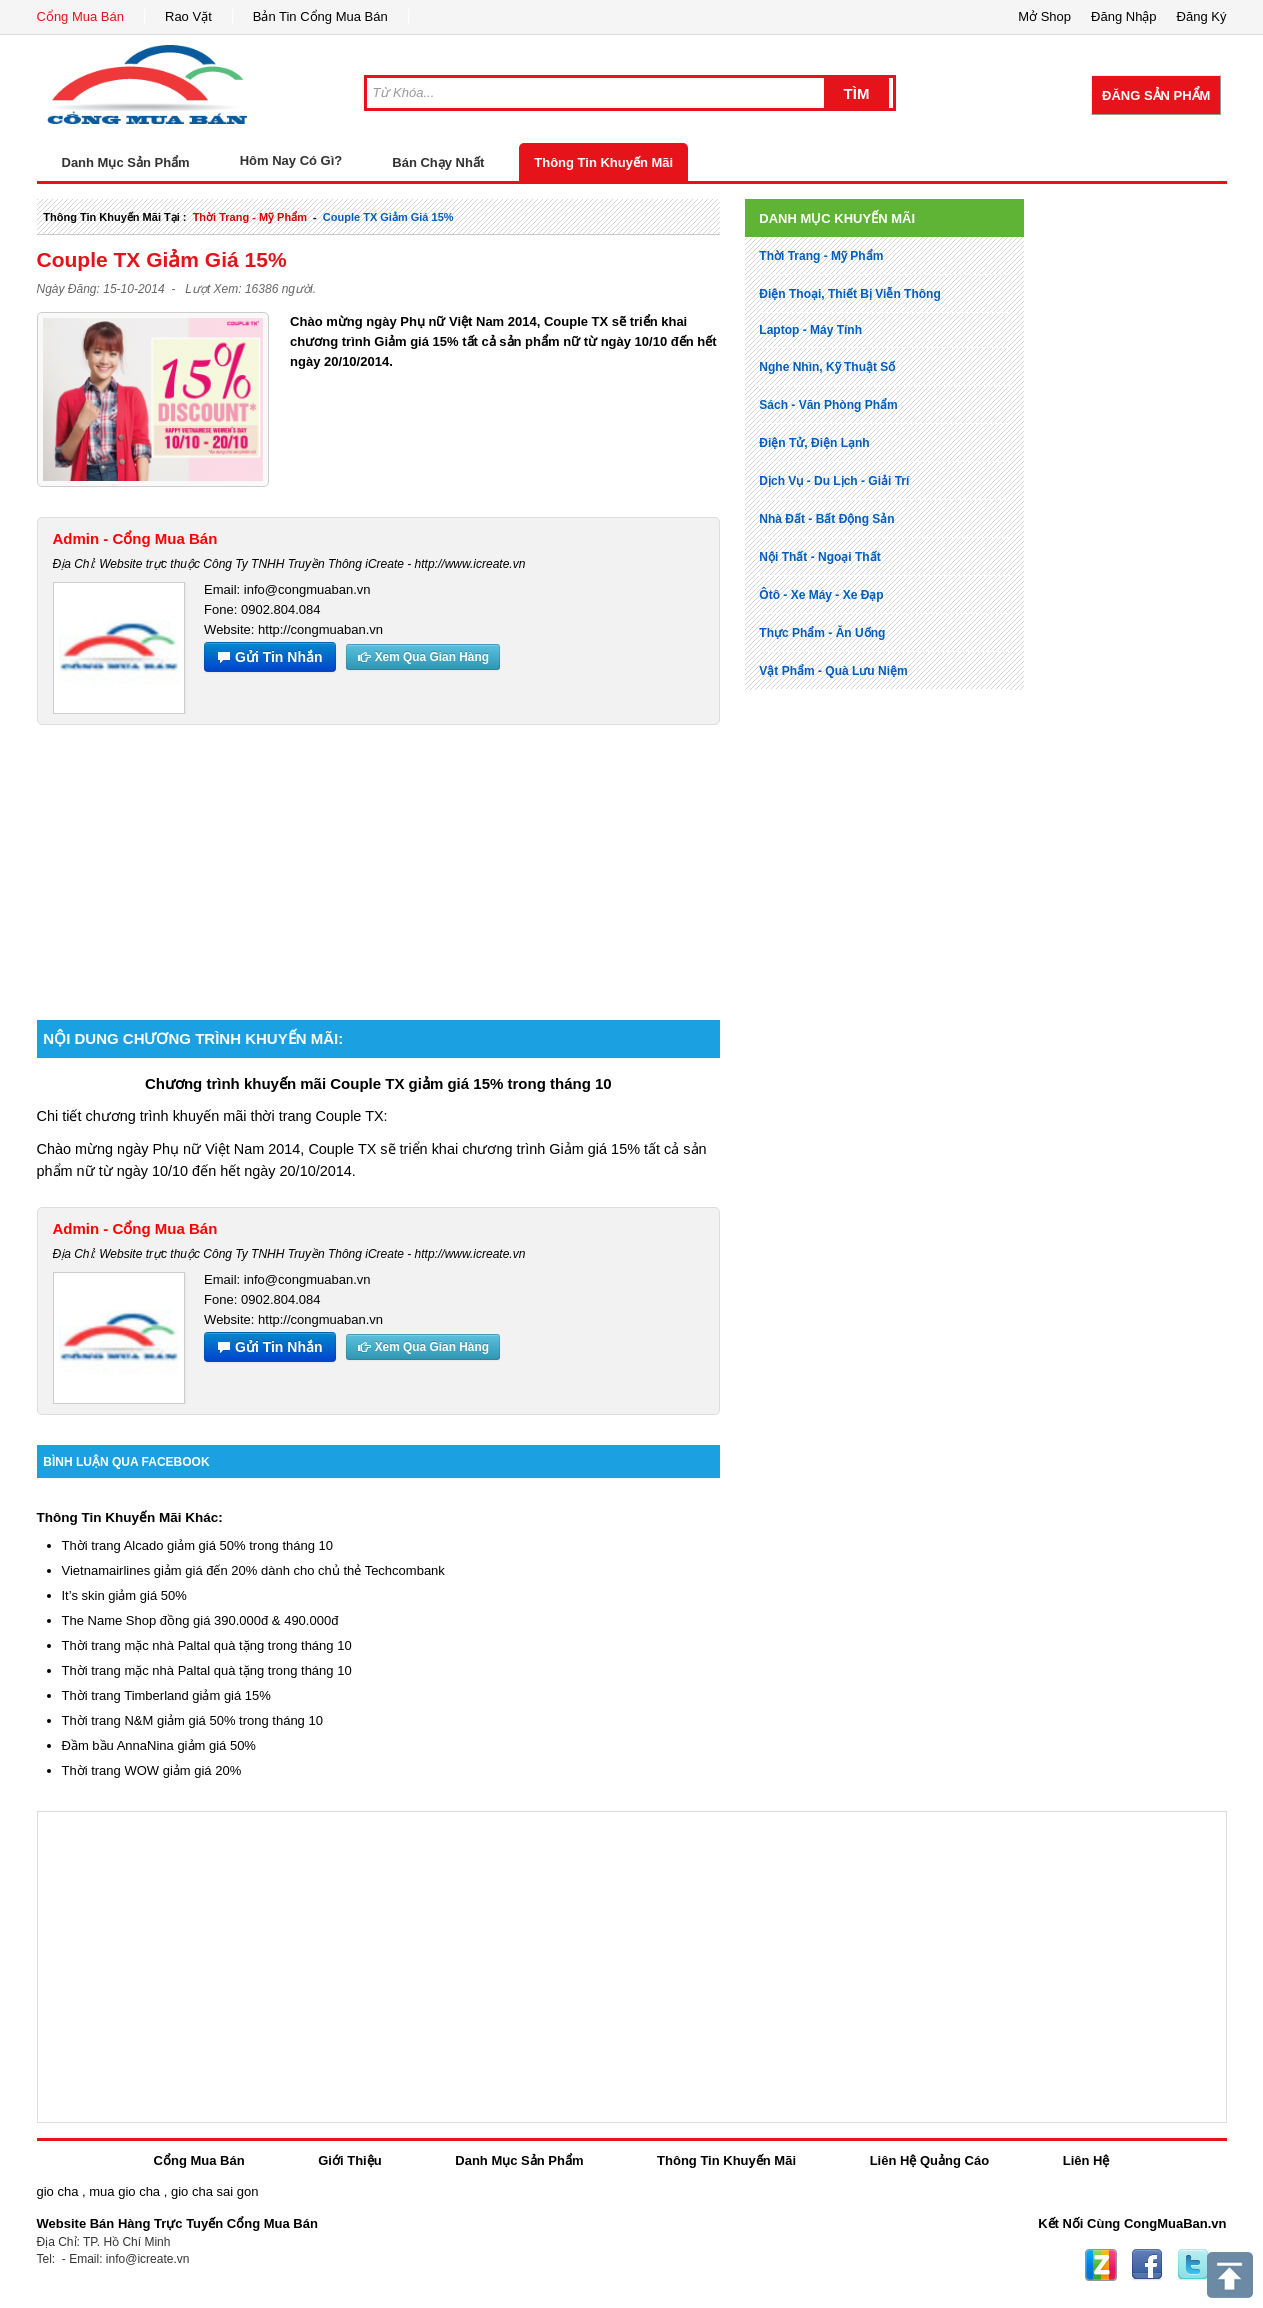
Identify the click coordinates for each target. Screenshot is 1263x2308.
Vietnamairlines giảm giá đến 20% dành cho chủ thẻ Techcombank (253, 1570)
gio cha (58, 2191)
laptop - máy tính (810, 330)
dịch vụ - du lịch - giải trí (834, 481)
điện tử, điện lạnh (814, 443)
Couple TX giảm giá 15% (388, 217)
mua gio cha (124, 2191)
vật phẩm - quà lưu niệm (833, 671)
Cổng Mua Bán (81, 16)
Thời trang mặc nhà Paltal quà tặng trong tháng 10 (207, 1645)
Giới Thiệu (349, 2160)
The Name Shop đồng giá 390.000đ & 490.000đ (200, 1620)
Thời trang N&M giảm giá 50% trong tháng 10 (192, 1720)
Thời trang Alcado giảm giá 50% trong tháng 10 (198, 1545)
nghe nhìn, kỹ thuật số (827, 367)
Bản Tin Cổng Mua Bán (320, 16)
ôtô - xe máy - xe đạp (821, 595)
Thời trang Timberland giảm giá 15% (166, 1695)
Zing (1101, 2265)
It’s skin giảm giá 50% (124, 1595)
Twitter (1193, 2265)
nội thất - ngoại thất (819, 557)
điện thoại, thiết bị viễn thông (849, 294)
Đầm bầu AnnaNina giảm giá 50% (159, 1745)
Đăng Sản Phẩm (1156, 95)
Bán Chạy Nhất (438, 162)
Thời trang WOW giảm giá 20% (152, 1770)
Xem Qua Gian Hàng (423, 657)
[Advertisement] (379, 865)
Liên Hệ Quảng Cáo (929, 2160)
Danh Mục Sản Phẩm (519, 2160)
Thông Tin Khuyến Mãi (603, 162)
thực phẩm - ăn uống (822, 633)
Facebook (1147, 2265)
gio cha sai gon (214, 2191)
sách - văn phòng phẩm (828, 405)
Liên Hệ (1086, 2160)
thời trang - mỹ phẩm (250, 217)
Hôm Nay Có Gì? (291, 160)
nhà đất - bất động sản (826, 519)
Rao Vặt (188, 16)
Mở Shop (1044, 16)
